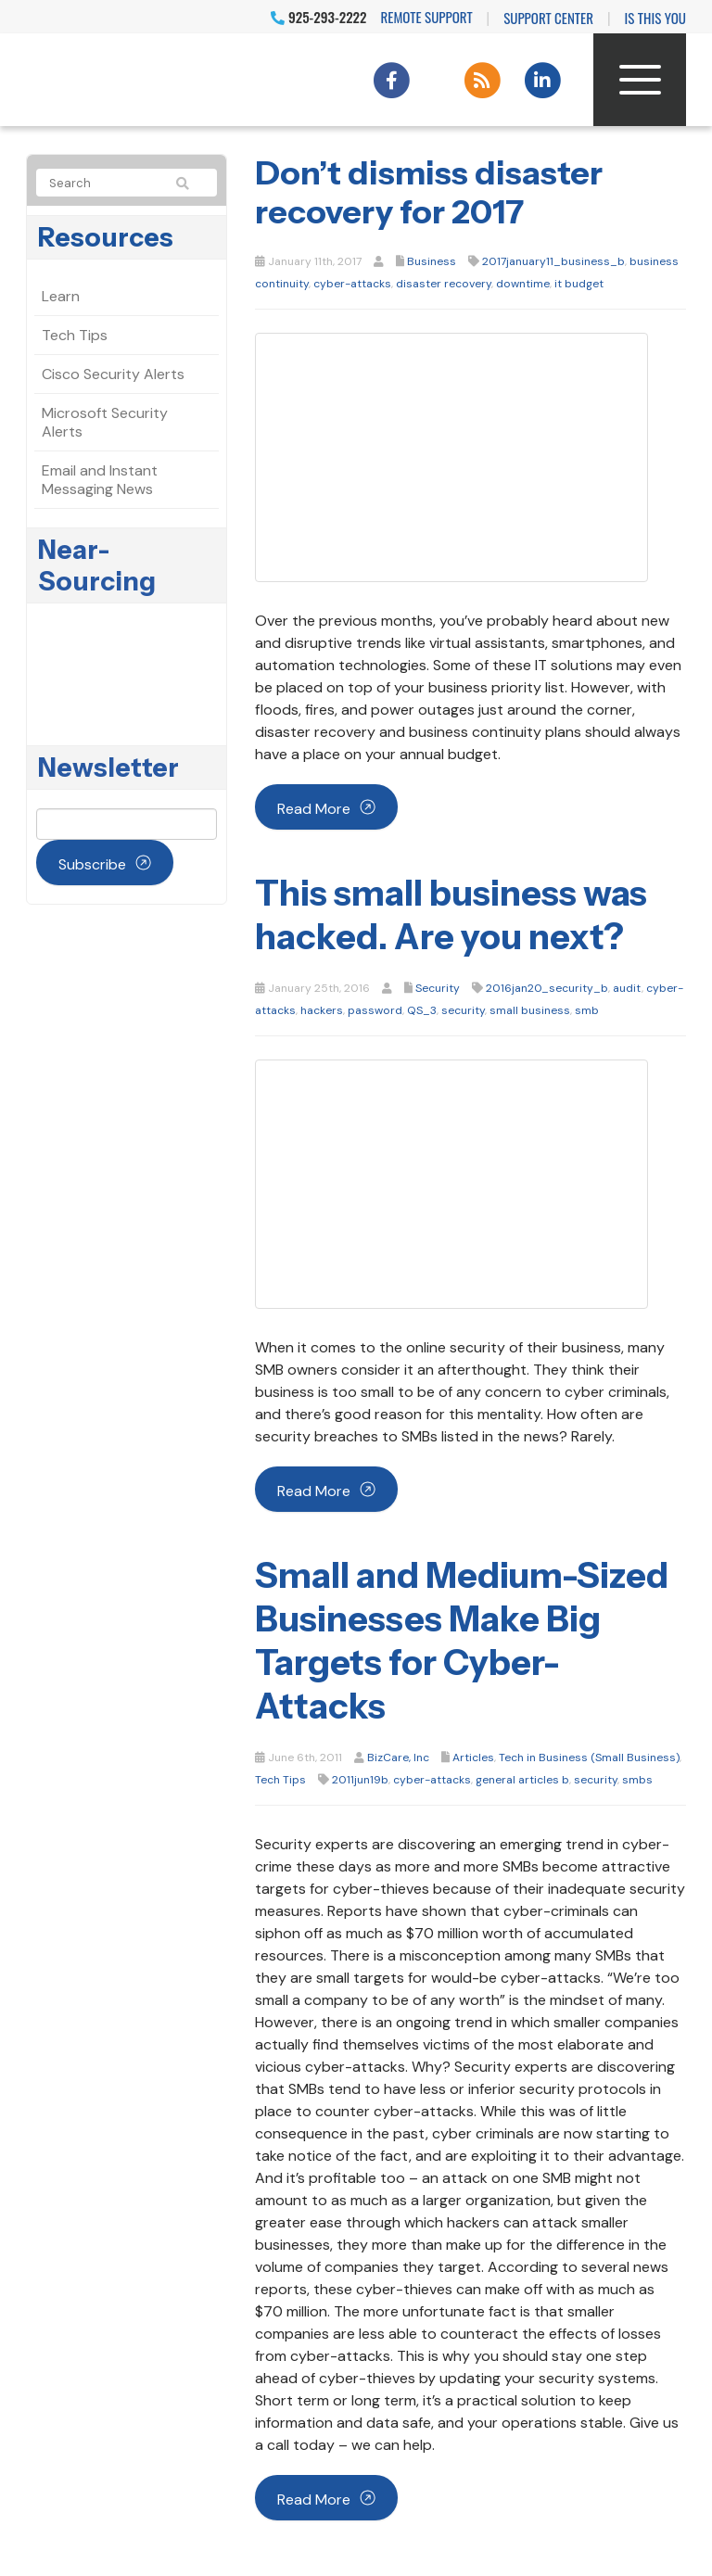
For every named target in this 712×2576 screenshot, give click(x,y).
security (463, 1010)
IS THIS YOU (655, 17)
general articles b (522, 1779)
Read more (313, 808)
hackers (321, 1010)
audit (627, 988)
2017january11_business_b (553, 261)
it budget (579, 283)
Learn (61, 296)
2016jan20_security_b (547, 988)
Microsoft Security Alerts (105, 422)
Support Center (548, 17)
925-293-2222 (318, 16)
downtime (523, 283)
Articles (473, 1757)
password (375, 1010)
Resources (105, 237)
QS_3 (422, 1010)
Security (437, 988)
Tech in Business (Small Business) (589, 1757)
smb (587, 1010)
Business (431, 261)
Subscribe (92, 864)
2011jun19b (360, 1779)
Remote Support (427, 16)
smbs (637, 1779)
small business (530, 1010)
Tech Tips (280, 1779)
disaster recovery (443, 283)
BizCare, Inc (398, 1757)
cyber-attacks (352, 283)
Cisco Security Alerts (113, 374)
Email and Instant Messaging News (100, 480)
